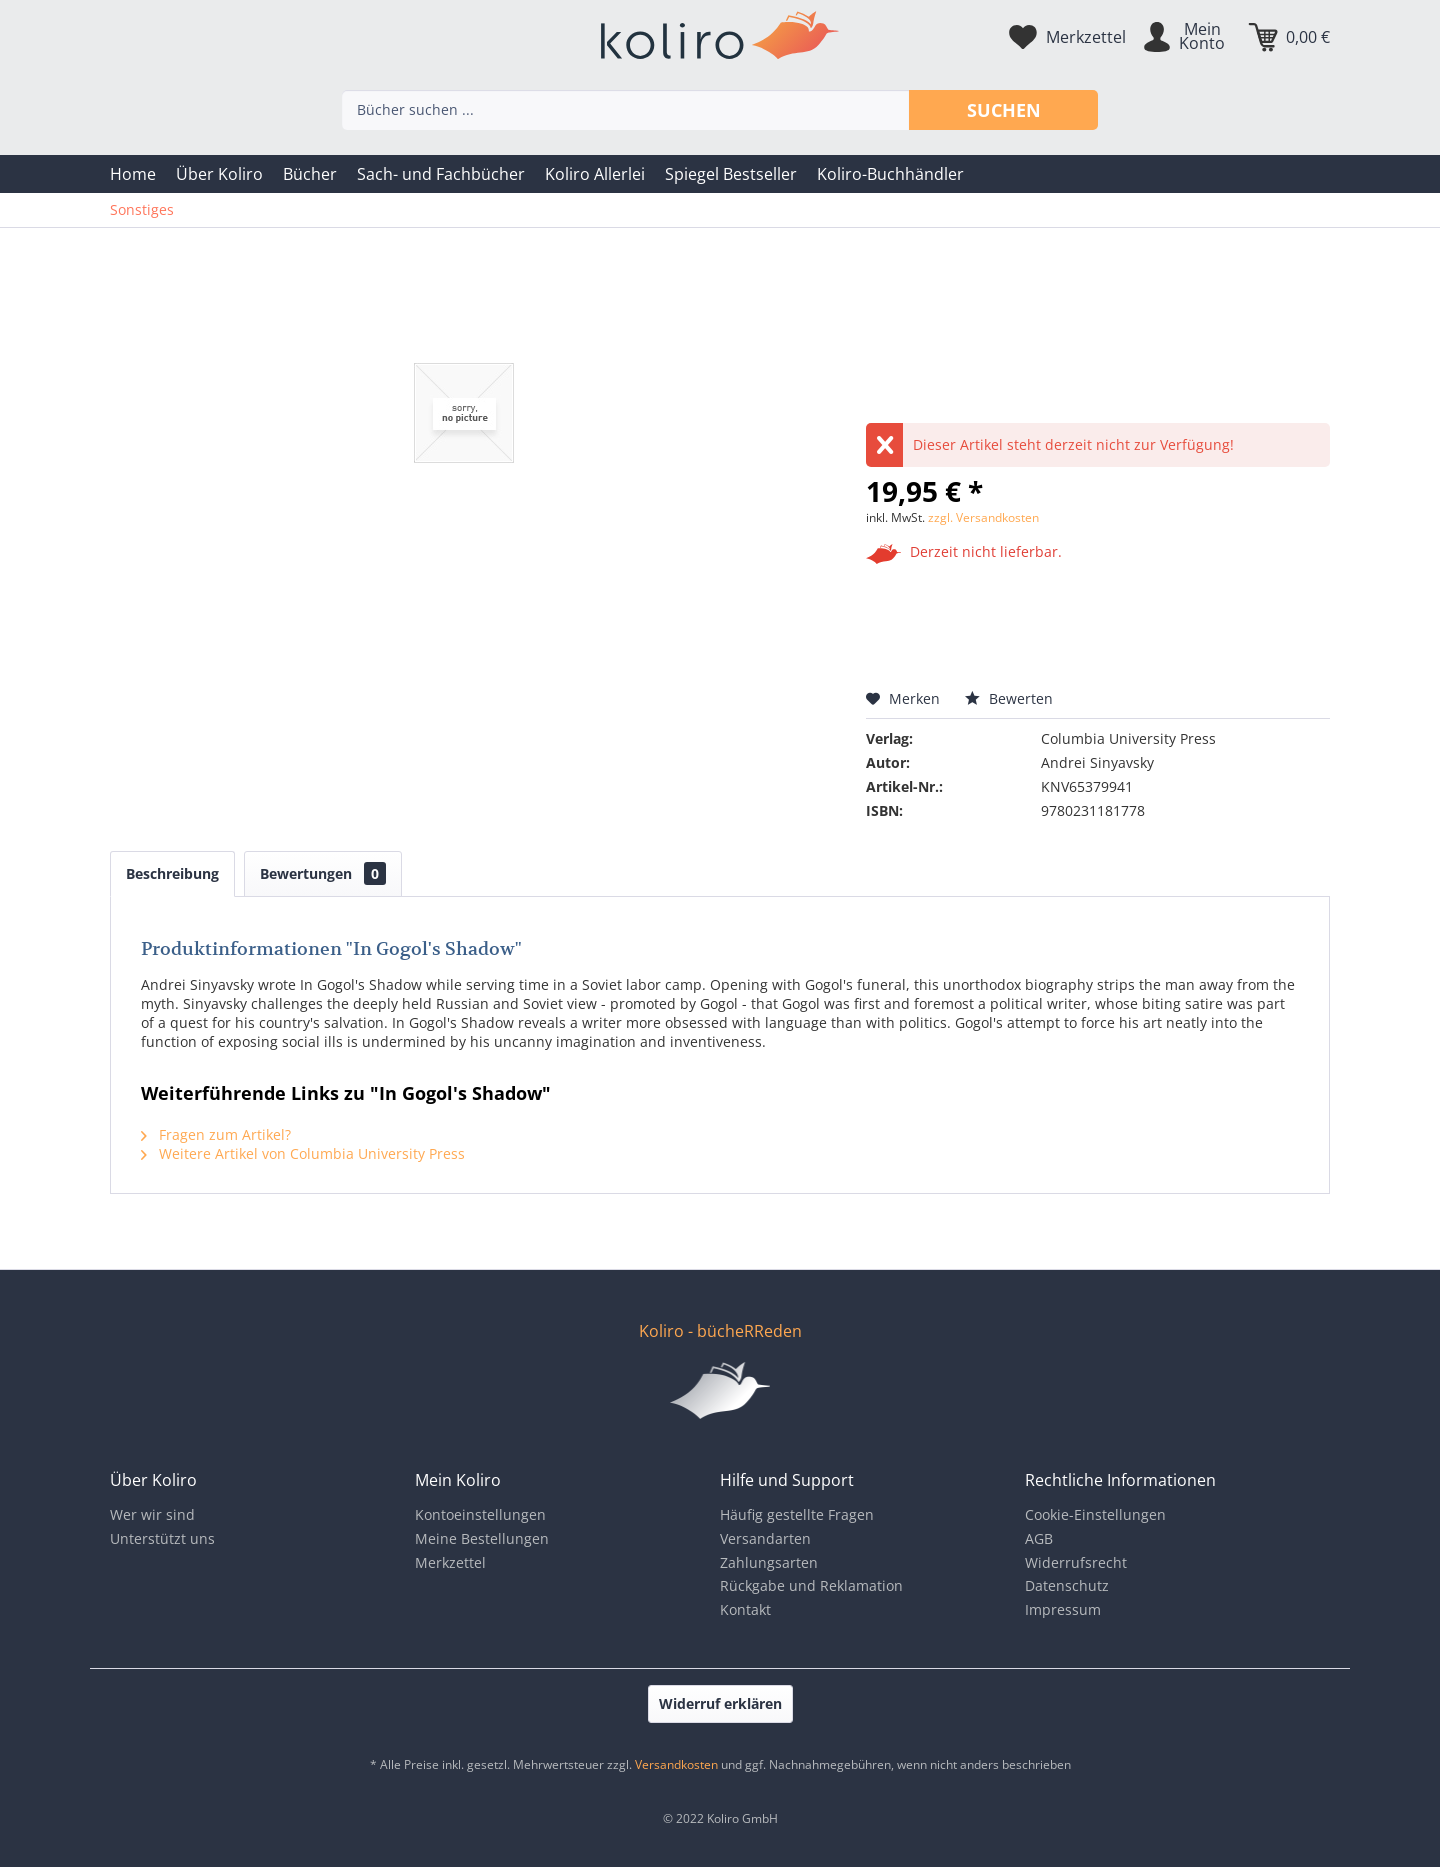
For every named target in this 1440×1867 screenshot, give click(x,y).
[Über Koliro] (219, 174)
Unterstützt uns (162, 1538)
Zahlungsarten (769, 1562)
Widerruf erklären (720, 1703)
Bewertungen (323, 873)
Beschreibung (172, 873)
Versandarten (765, 1538)
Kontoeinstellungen (480, 1514)
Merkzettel (450, 1562)
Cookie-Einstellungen (1095, 1514)
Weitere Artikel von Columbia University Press (303, 1153)
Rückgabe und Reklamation (811, 1585)
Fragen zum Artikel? (216, 1134)
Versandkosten (676, 1764)
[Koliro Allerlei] (595, 174)
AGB (1039, 1538)
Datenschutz (1067, 1585)
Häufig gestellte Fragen (797, 1514)
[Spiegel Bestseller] (731, 174)
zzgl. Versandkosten (983, 517)
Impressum (1063, 1609)
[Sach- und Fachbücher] (441, 174)
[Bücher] (310, 174)
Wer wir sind (152, 1514)
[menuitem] (133, 174)
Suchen (1004, 110)
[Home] (133, 174)
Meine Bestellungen (482, 1538)
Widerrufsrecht (1076, 1562)
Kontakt (745, 1609)
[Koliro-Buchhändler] (890, 174)
